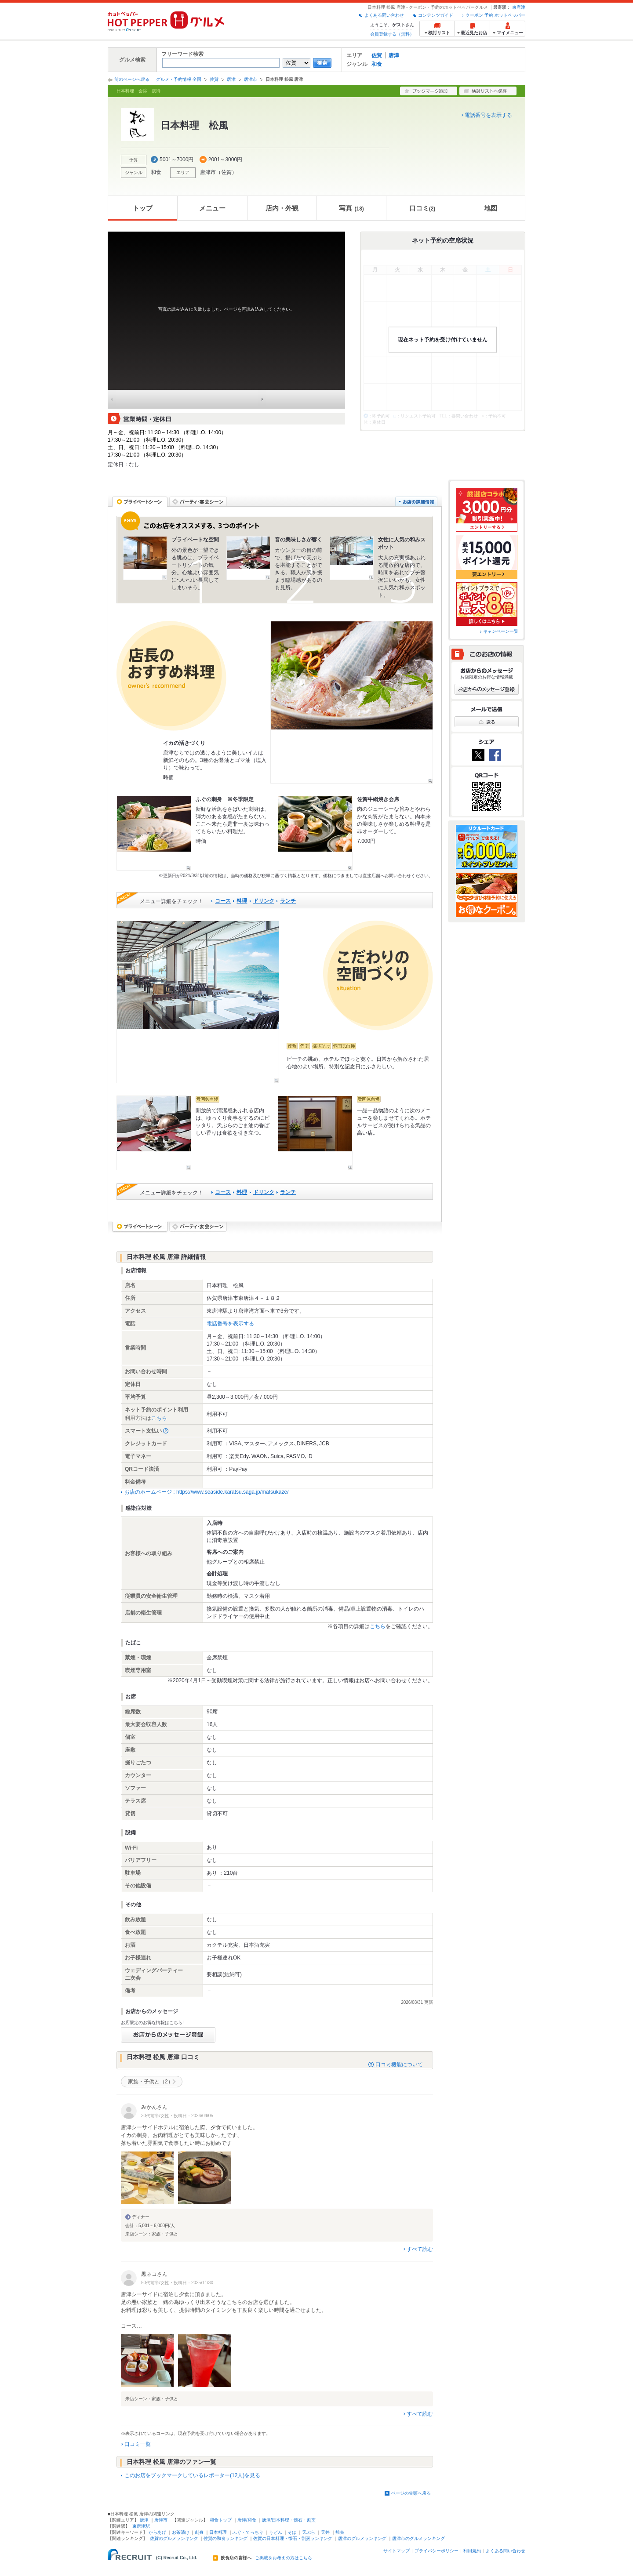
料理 (241, 901)
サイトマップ (396, 2550)
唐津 (394, 55)
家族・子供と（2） (150, 2082)
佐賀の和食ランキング (225, 2538)
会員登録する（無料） (392, 34)
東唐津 (518, 7)
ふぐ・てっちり (248, 2532)
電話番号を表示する (488, 115)
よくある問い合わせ (384, 15)
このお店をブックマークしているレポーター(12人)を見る (192, 2475)
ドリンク (263, 901)
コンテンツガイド (435, 15)
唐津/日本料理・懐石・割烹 (289, 2520)
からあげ (157, 2532)
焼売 (339, 2532)
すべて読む (420, 2249)
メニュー (212, 208)
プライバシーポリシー (436, 2550)
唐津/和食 (246, 2520)
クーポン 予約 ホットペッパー (495, 15)
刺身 (199, 2532)
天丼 (325, 2532)
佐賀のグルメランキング (174, 2538)
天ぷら (308, 2532)
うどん (275, 2532)
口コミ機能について (399, 2064)
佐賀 (376, 55)
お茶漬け (180, 2532)
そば (291, 2532)
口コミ (422, 208)
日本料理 (218, 2532)
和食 (376, 64)
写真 (351, 208)
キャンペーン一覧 (500, 631)
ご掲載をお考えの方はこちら (283, 2558)
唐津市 (250, 79)
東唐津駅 (141, 2526)
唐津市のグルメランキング (418, 2538)
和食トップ (221, 2520)
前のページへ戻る (131, 79)
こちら (159, 1418)
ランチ (288, 901)
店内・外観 (282, 208)
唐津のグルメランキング (362, 2538)
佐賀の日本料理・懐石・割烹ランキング (292, 2538)
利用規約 (472, 2550)
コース (223, 901)
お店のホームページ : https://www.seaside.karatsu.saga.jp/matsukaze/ (206, 1492)
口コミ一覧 (137, 2444)
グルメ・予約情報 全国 (178, 79)
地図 (490, 208)
